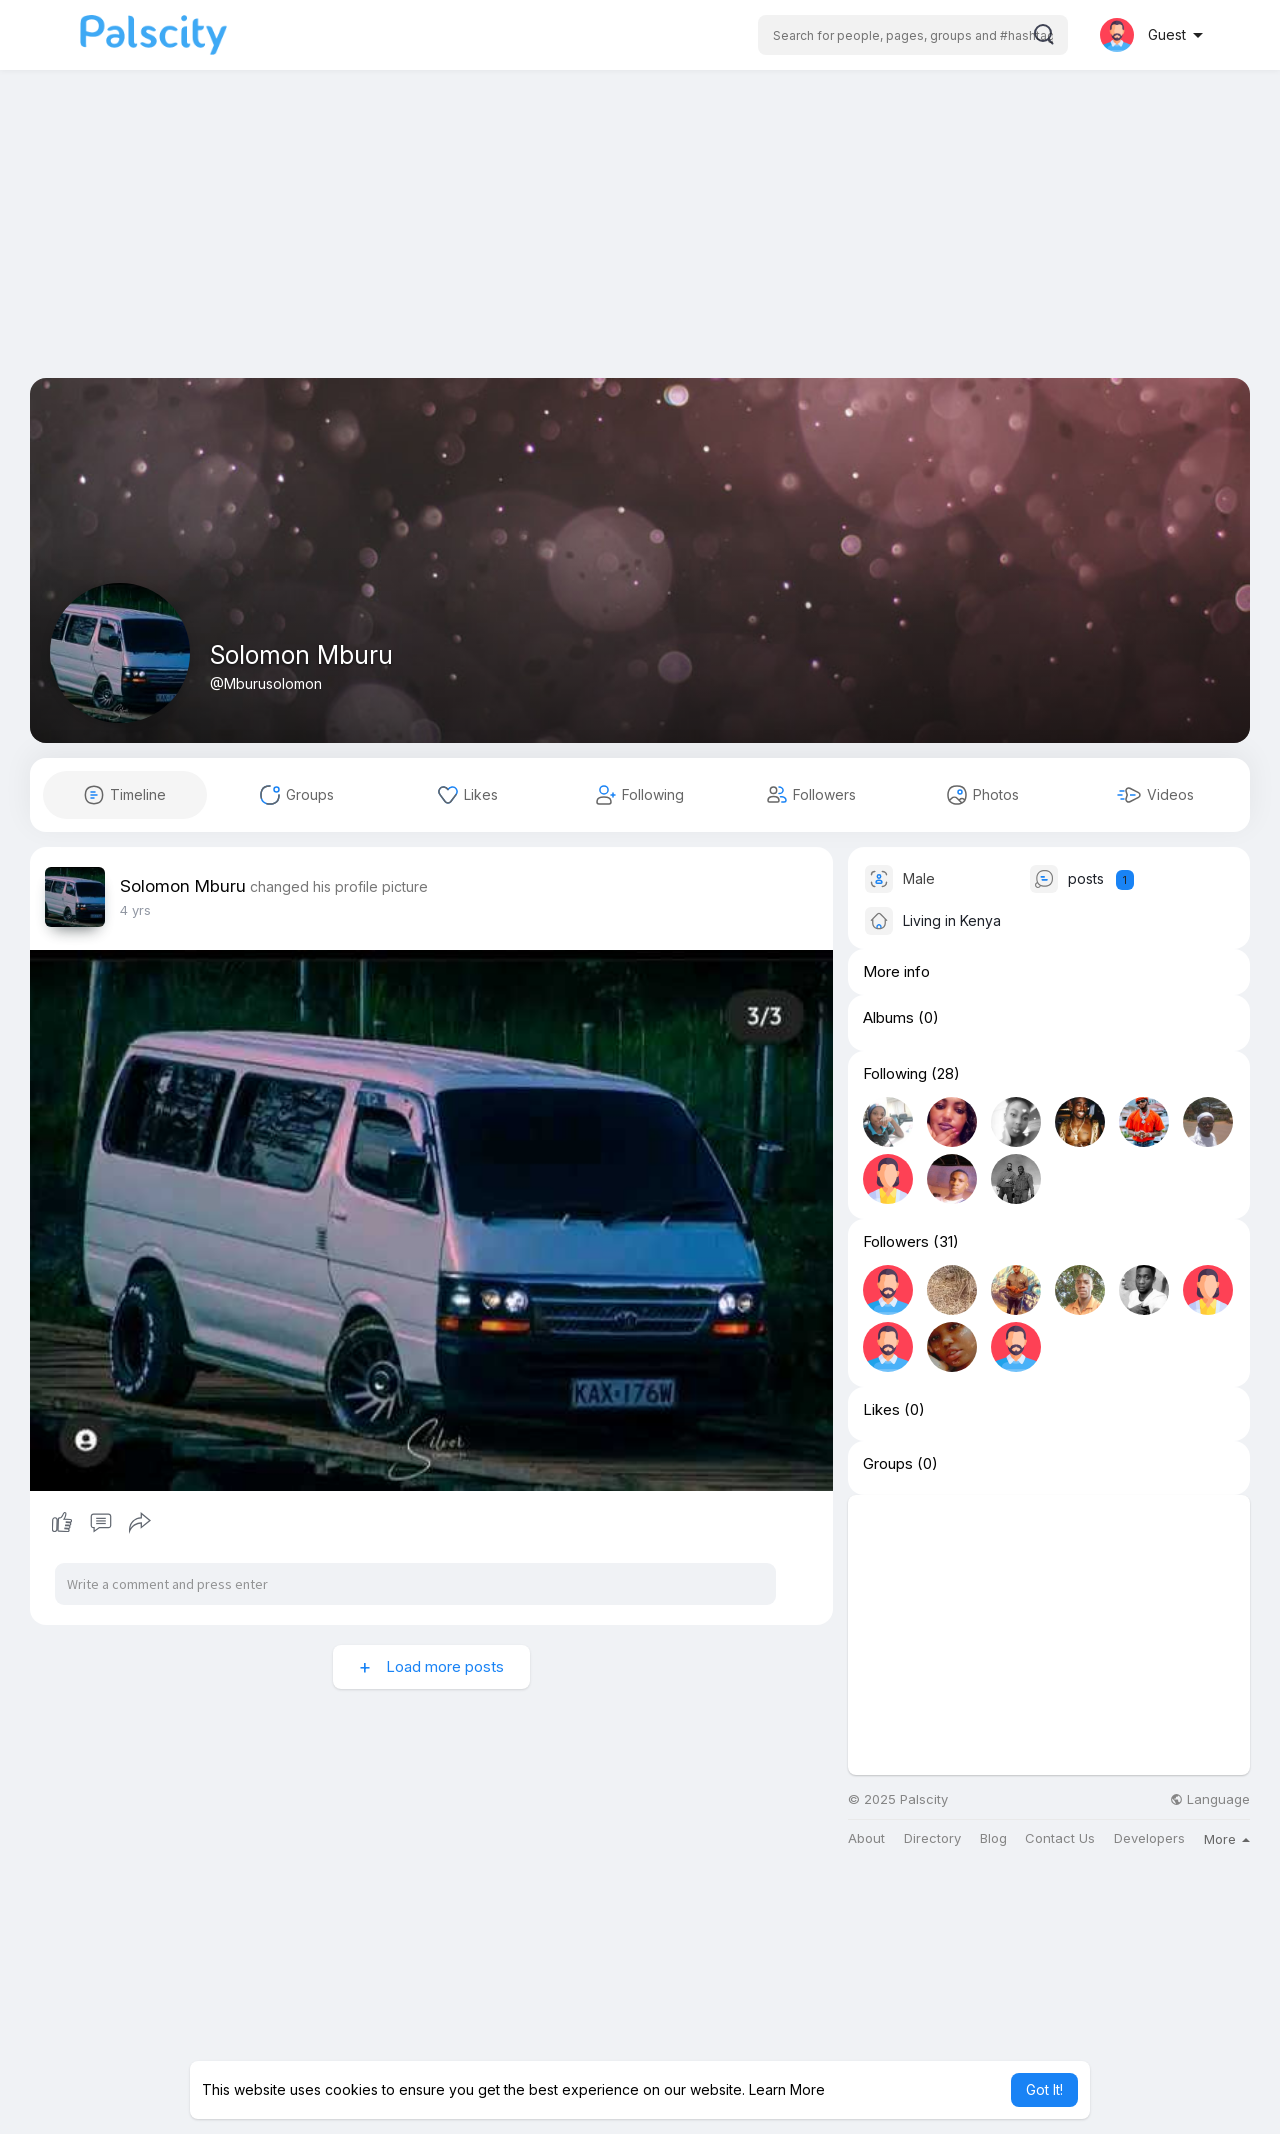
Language (1210, 1799)
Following (895, 1074)
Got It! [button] (1044, 2089)
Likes (881, 1410)
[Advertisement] (640, 238)
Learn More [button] (787, 2089)
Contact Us (1060, 1838)
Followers (896, 1242)
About (866, 1838)
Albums (888, 1018)
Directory (932, 1838)
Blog (993, 1838)
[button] (913, 35)
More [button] (1227, 1839)
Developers (1149, 1838)
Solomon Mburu (301, 655)
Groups (888, 1464)
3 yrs (135, 910)
